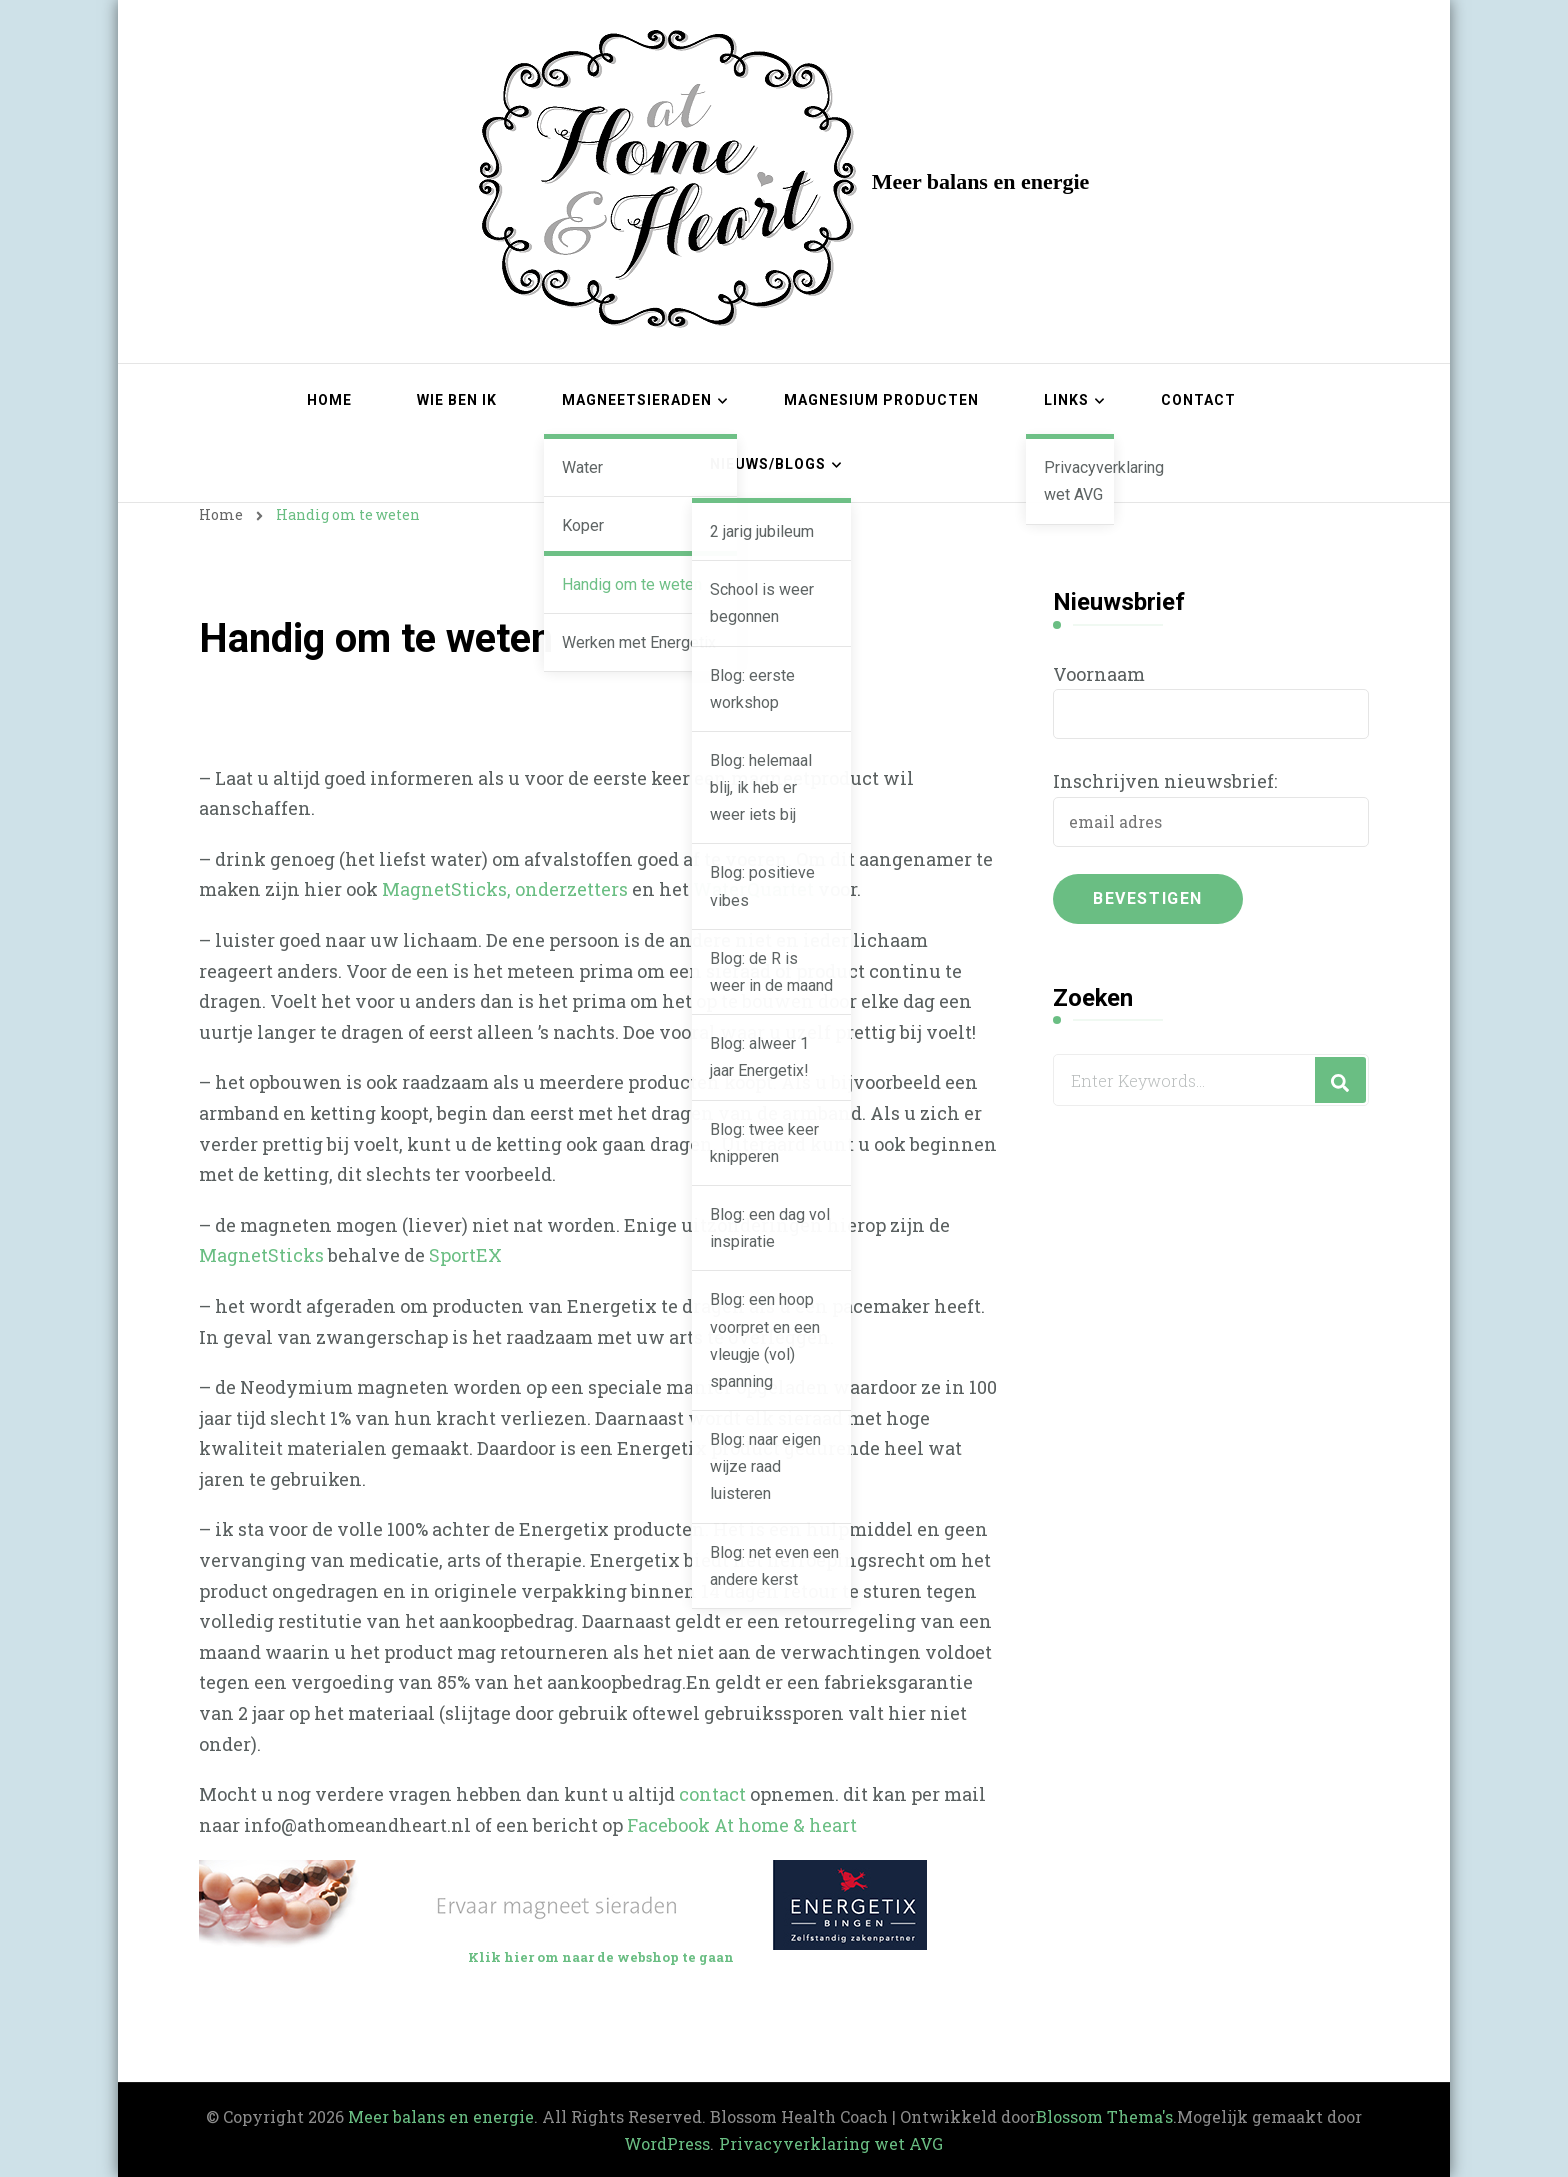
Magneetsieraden (637, 400)
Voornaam (1099, 674)
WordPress (667, 2143)
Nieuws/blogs (768, 464)
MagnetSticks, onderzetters (505, 889)
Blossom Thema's (1104, 2116)
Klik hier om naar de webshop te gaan (601, 1957)
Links (1066, 400)
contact (712, 1794)
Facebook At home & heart (742, 1825)
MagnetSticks (261, 1255)
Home (329, 400)
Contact (1198, 400)
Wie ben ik (457, 400)
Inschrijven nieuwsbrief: (1165, 781)
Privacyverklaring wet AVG (831, 2143)
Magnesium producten (881, 400)
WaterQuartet (753, 889)
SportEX (465, 1255)
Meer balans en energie (981, 181)
